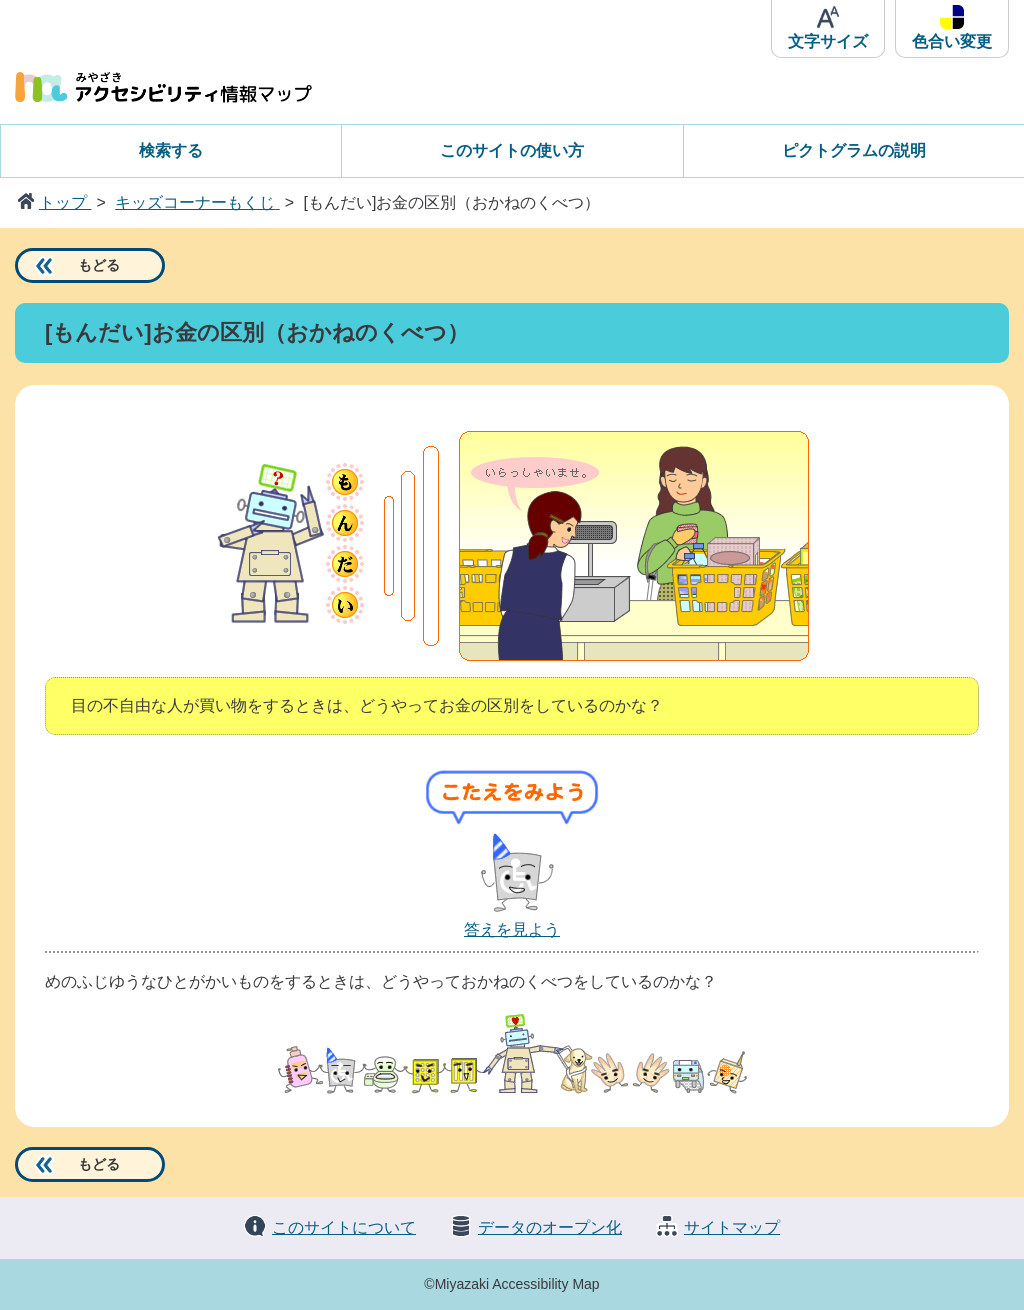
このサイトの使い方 (512, 150)
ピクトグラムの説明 (854, 150)
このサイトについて (344, 1227)
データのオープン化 (550, 1227)
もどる (99, 265)
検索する (171, 150)
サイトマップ (732, 1227)
